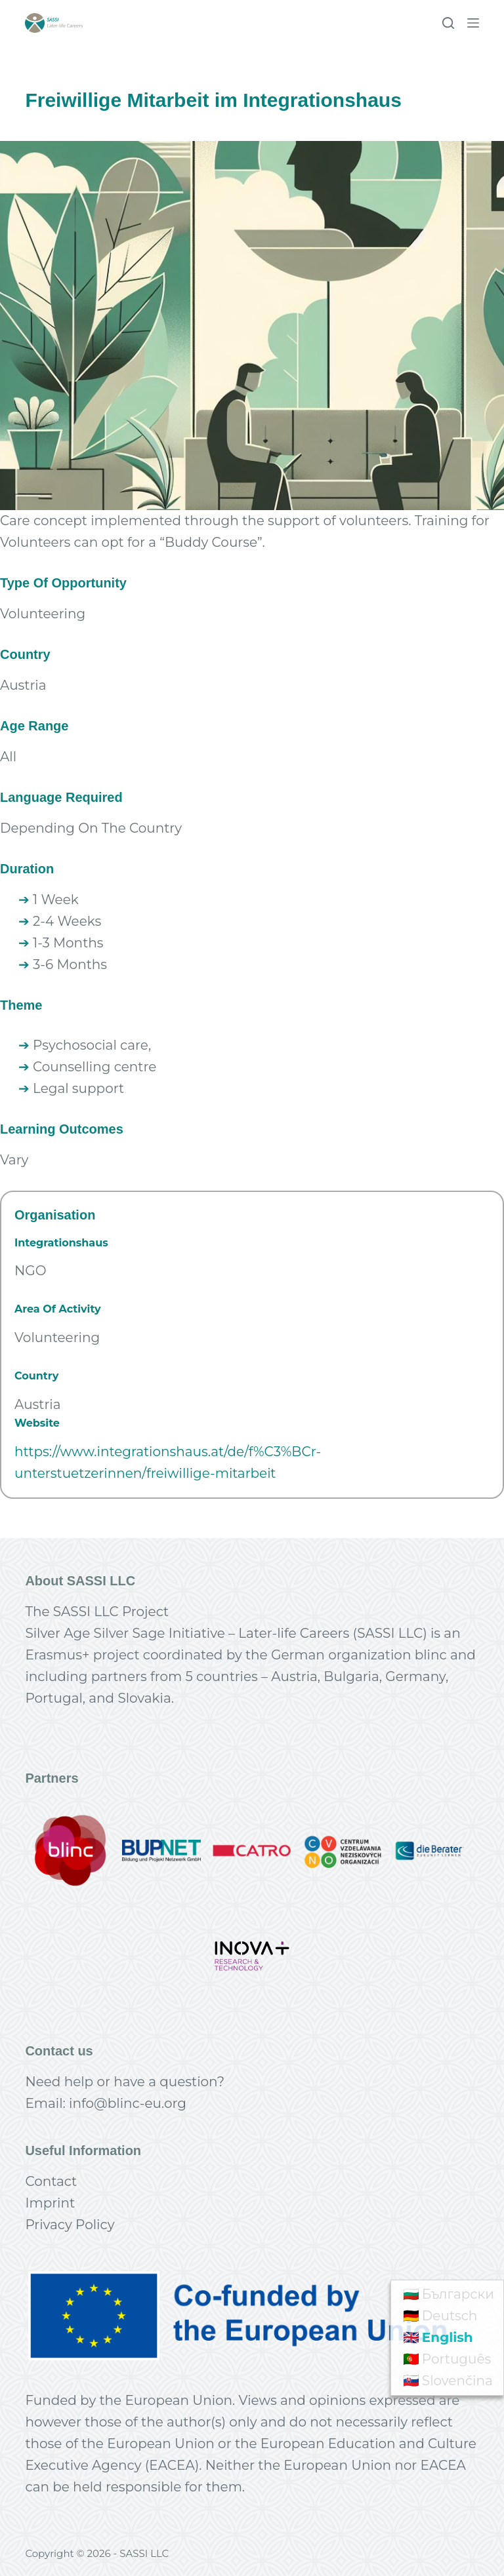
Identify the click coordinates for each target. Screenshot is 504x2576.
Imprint (50, 2203)
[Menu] (473, 23)
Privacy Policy (69, 2224)
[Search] (448, 23)
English (447, 2337)
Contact (51, 2181)
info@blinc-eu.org (127, 2103)
